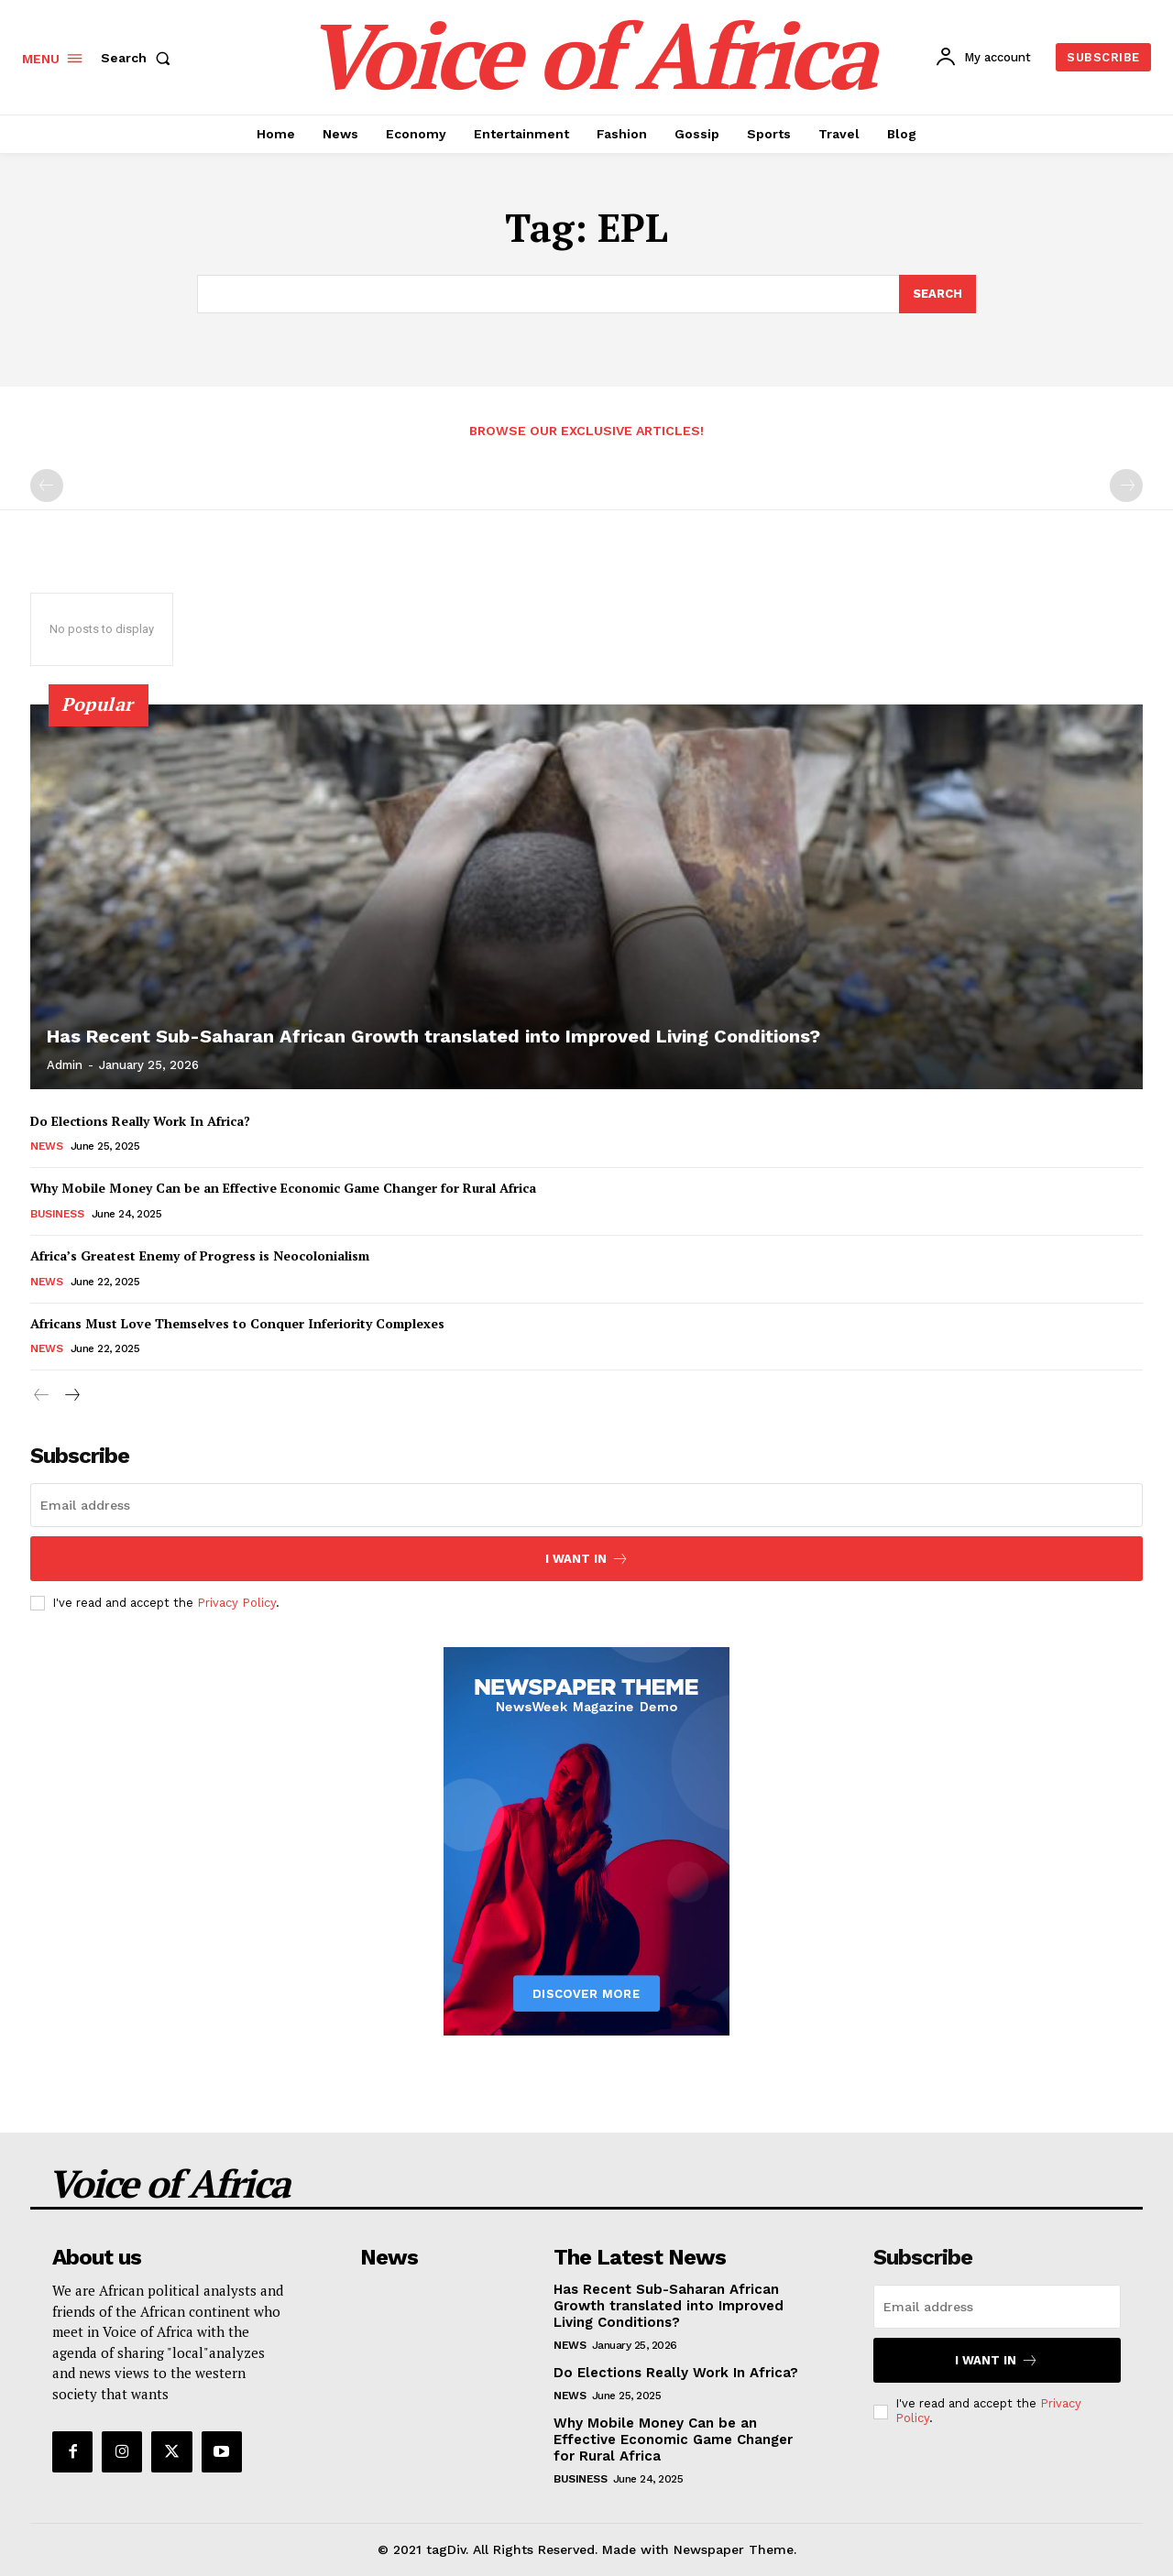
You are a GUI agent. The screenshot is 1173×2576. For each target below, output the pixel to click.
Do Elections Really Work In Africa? (140, 1121)
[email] (586, 1505)
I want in (587, 1558)
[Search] (937, 294)
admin (64, 1065)
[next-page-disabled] (1126, 485)
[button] (139, 57)
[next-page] (71, 1396)
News (46, 1146)
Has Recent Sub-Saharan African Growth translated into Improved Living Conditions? (433, 1036)
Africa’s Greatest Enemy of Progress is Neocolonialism (199, 1255)
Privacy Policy (236, 1603)
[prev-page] (46, 485)
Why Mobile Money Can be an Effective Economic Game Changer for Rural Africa (283, 1187)
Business (56, 1213)
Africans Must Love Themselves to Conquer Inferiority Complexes (237, 1322)
